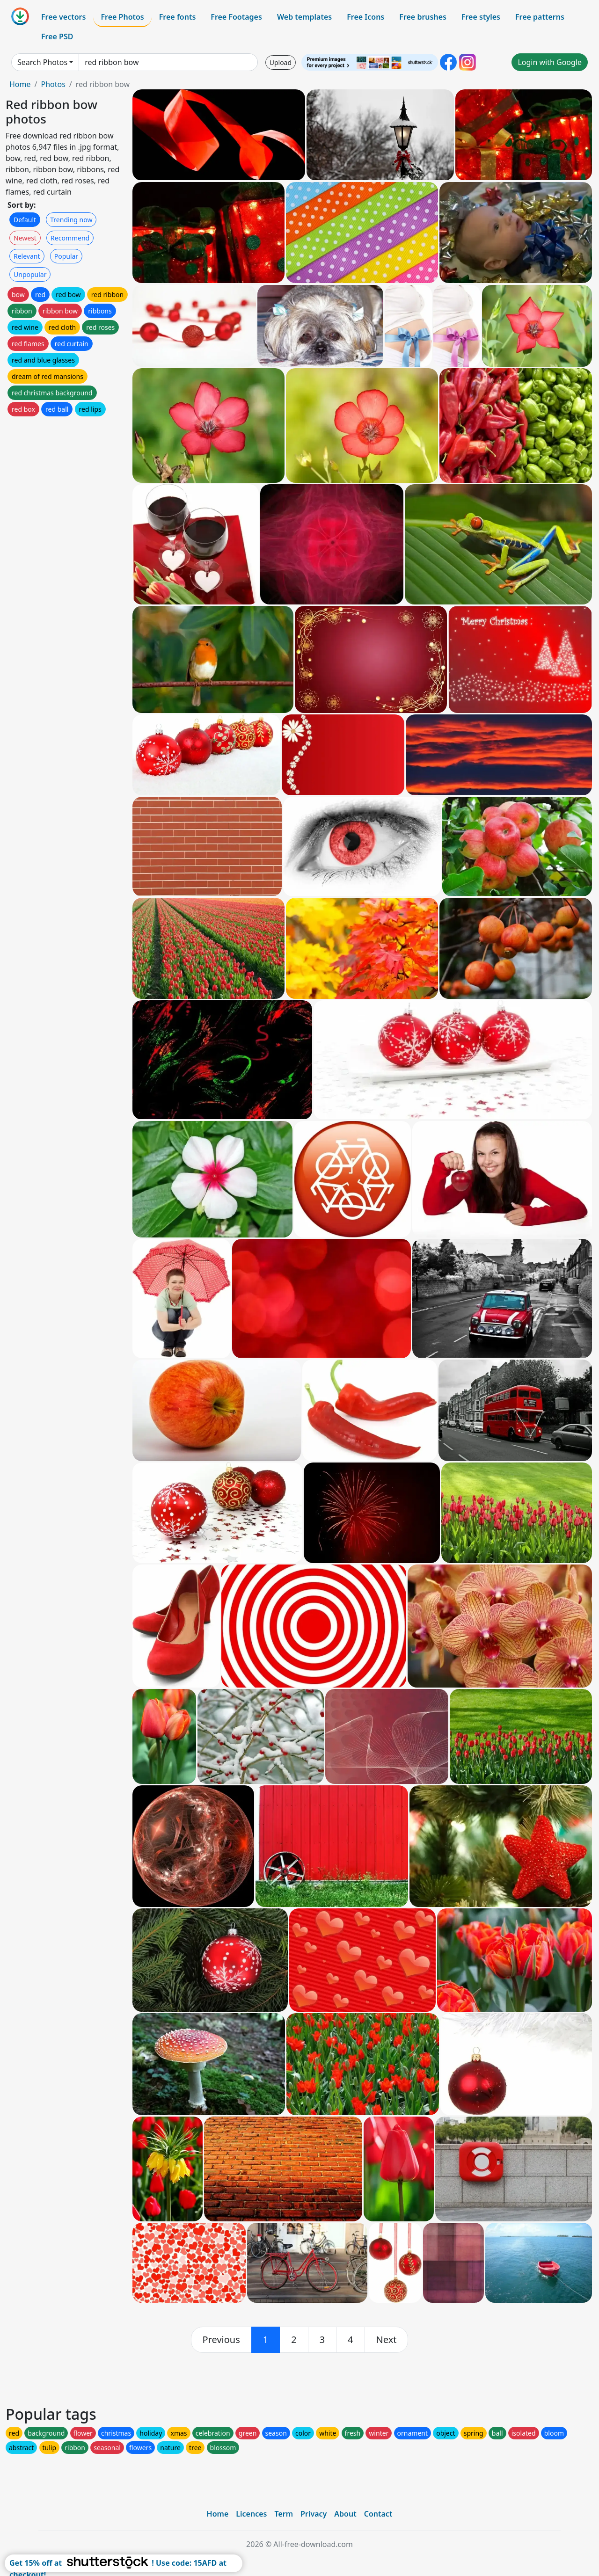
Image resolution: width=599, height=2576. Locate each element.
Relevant (27, 256)
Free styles (480, 17)
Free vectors (63, 17)
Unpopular (30, 274)
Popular (66, 256)
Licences (251, 2514)
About (345, 2514)
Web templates (304, 17)
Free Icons (365, 17)
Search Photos (42, 62)
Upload (281, 62)
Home (20, 84)
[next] (387, 2340)
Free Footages (236, 17)
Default (25, 219)
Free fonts (177, 17)
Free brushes (422, 17)
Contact (378, 2514)
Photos (53, 84)
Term (283, 2514)
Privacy (313, 2514)
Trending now (71, 219)
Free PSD (57, 36)
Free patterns (539, 17)
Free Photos (122, 17)
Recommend (70, 237)
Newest (25, 237)
